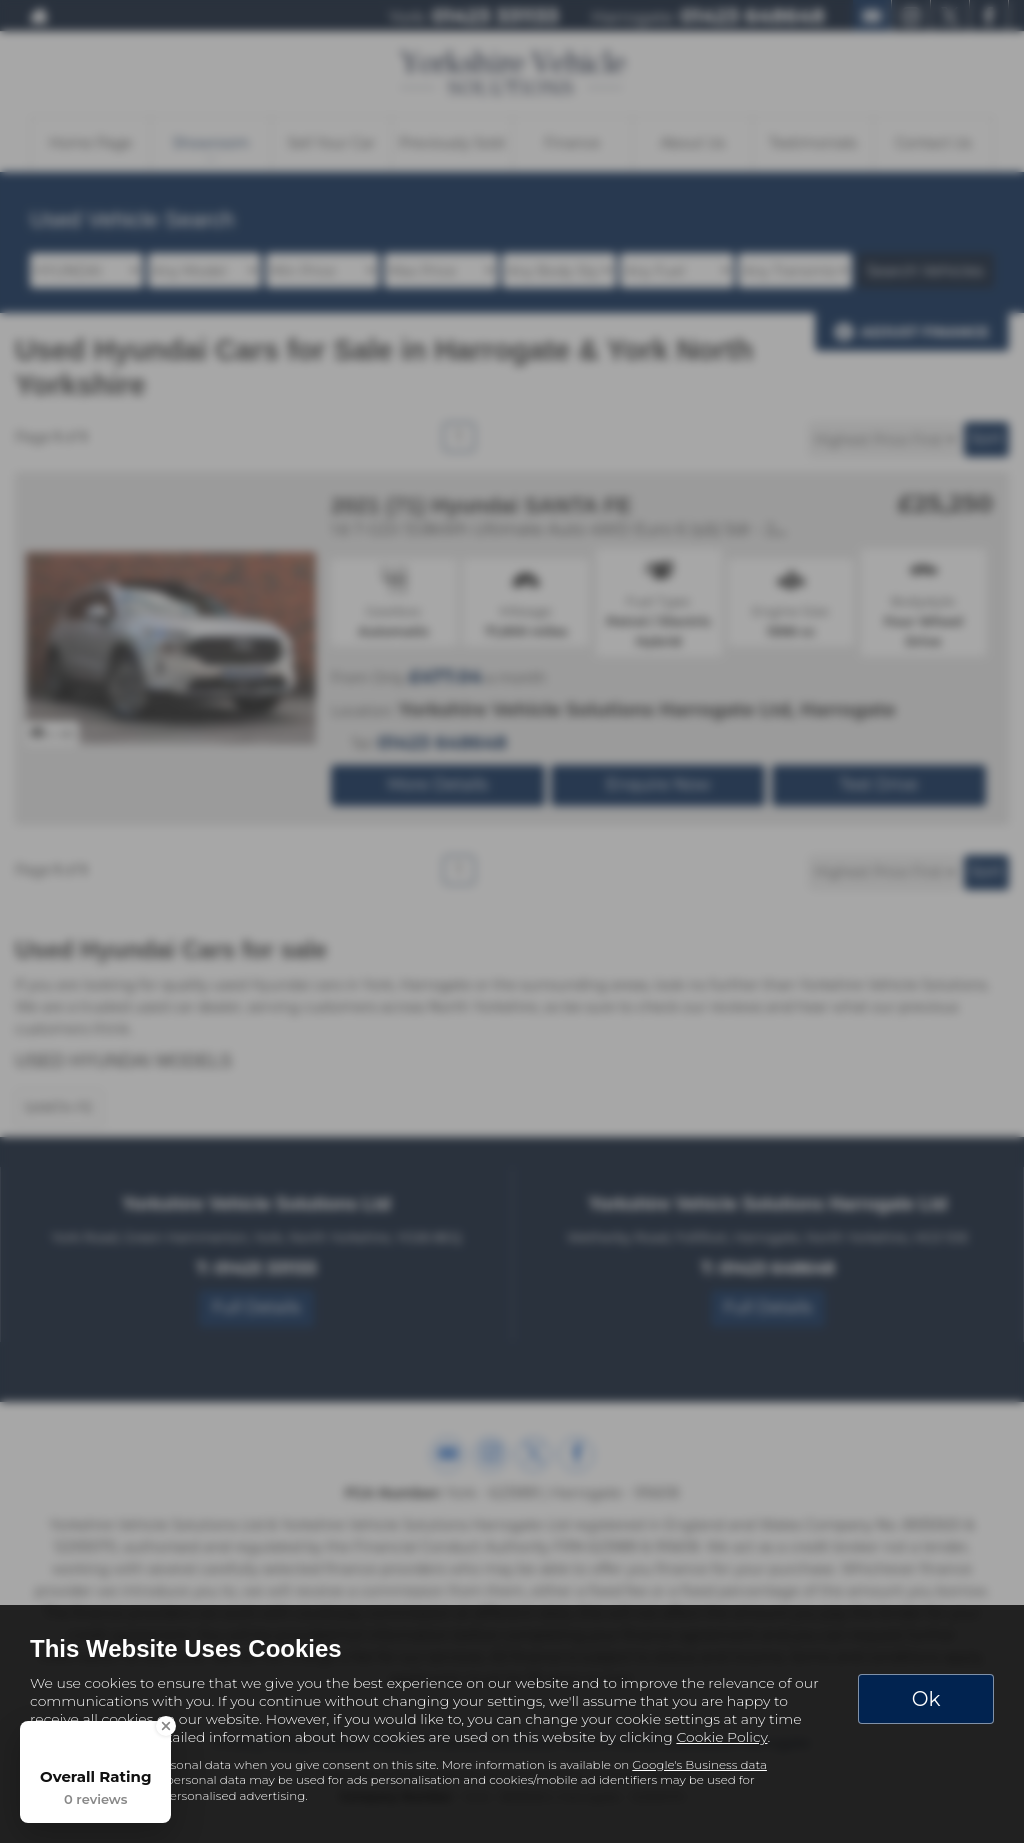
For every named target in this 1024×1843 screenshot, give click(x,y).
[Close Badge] (166, 1726)
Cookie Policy (721, 1737)
